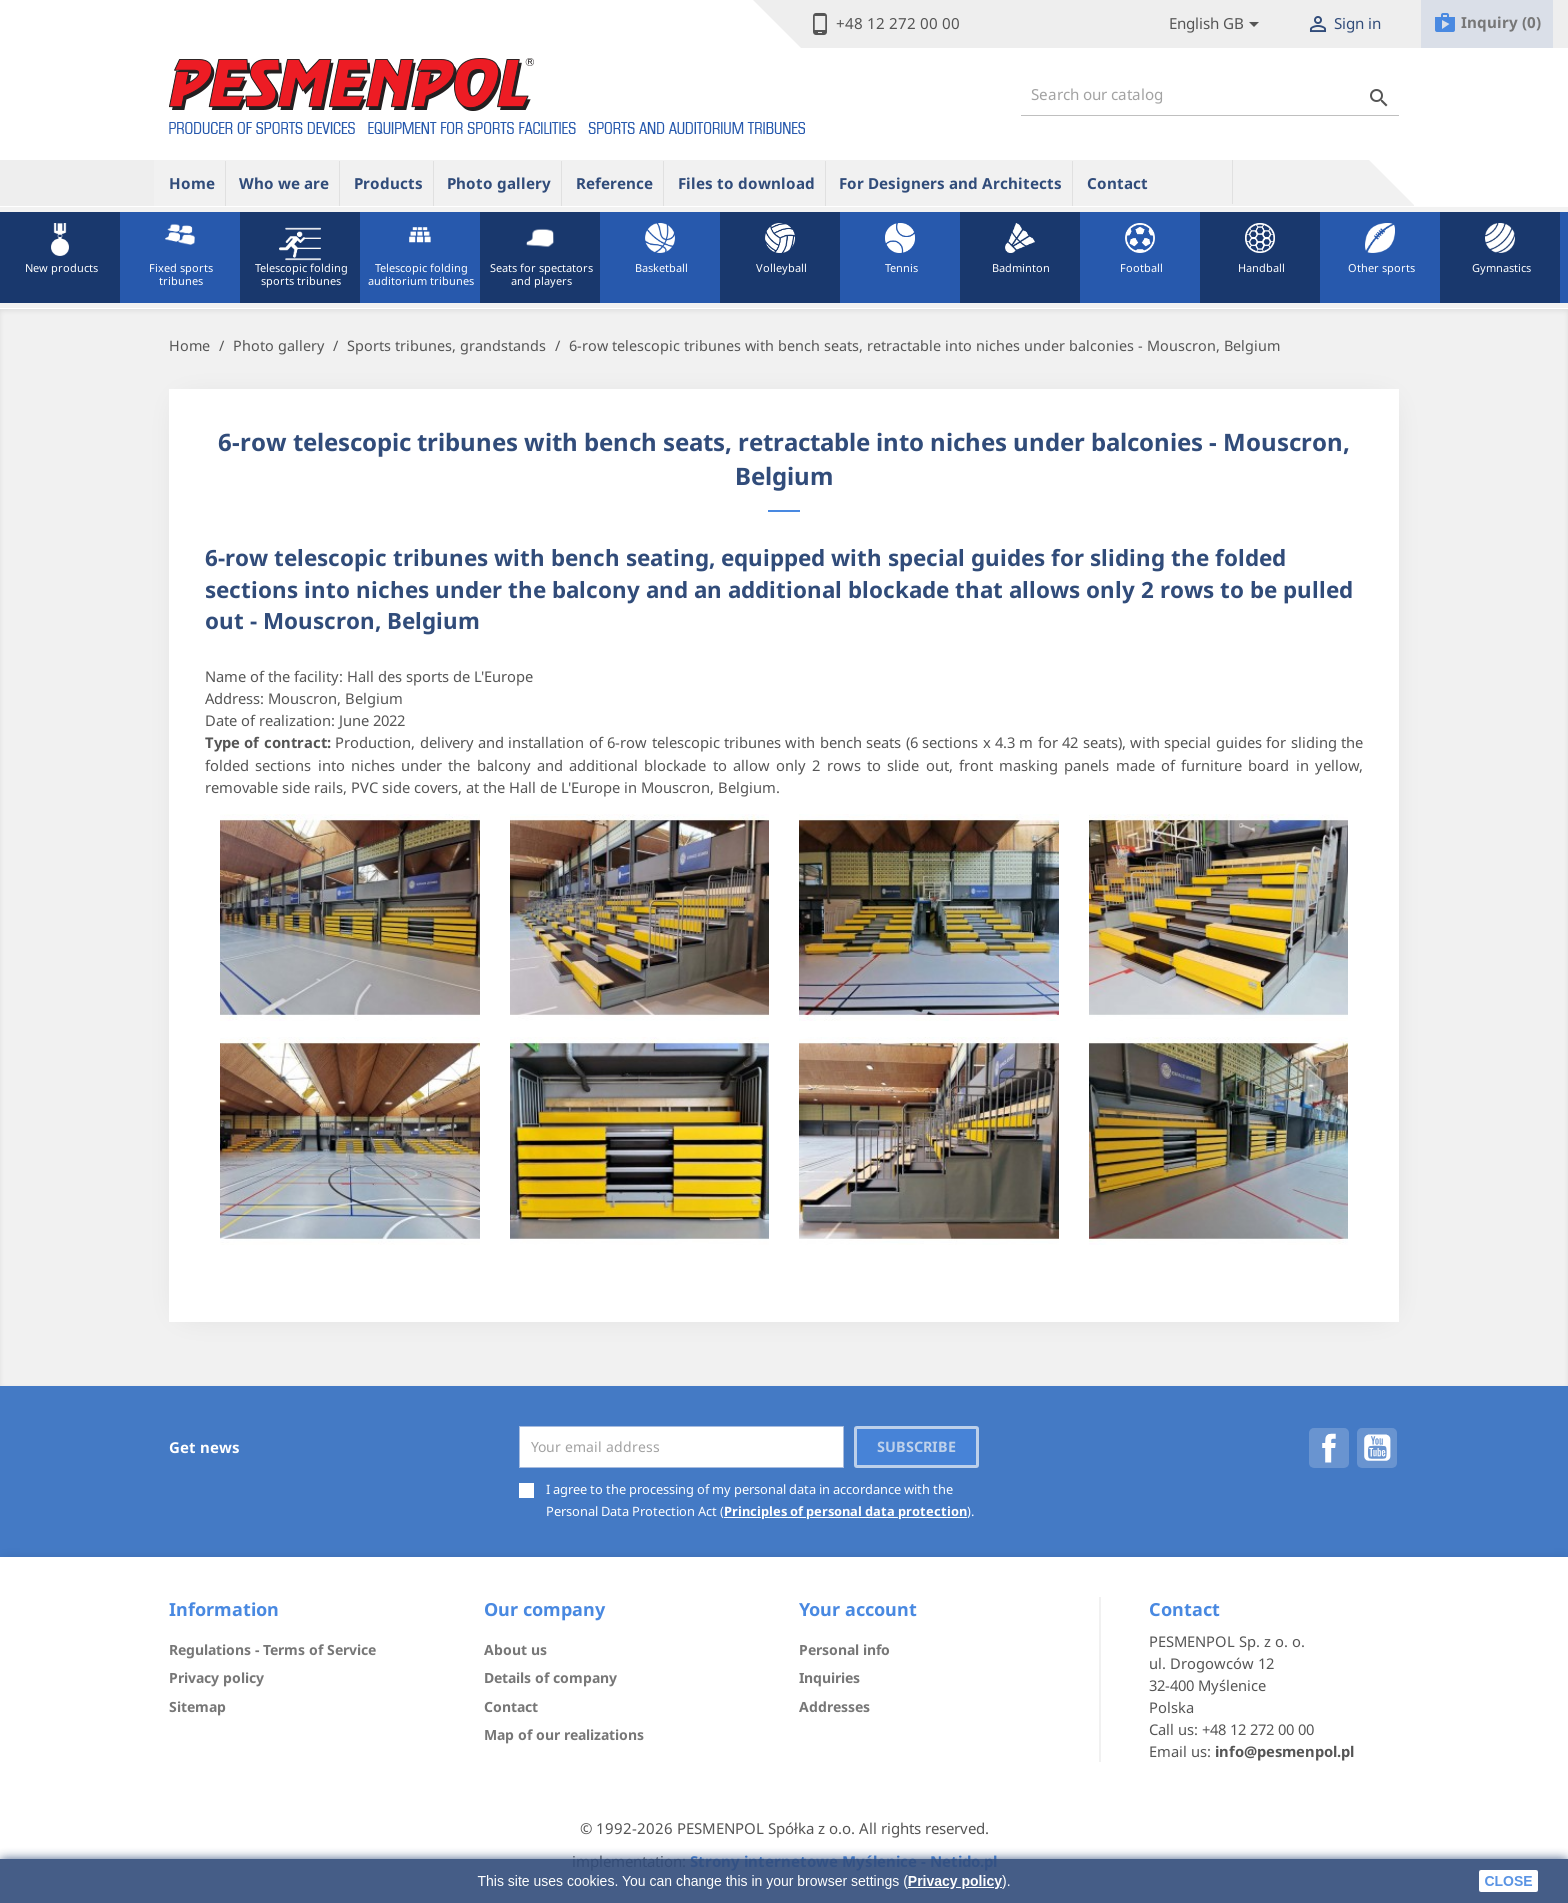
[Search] (1210, 94)
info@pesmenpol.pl (1284, 1751)
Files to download (746, 183)
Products (388, 183)
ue (1197, 182)
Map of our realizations (564, 1734)
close (1508, 1881)
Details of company (550, 1677)
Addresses (834, 1706)
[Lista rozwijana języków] (1217, 24)
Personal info (844, 1649)
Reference (614, 183)
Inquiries (829, 1677)
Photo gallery (499, 183)
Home (192, 183)
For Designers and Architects (950, 183)
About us (515, 1649)
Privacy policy (955, 1881)
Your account (858, 1609)
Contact (1117, 183)
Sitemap (197, 1706)
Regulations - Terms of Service (272, 1649)
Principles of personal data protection (845, 1511)
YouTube (1377, 1448)
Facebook (1329, 1448)
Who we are (284, 183)
